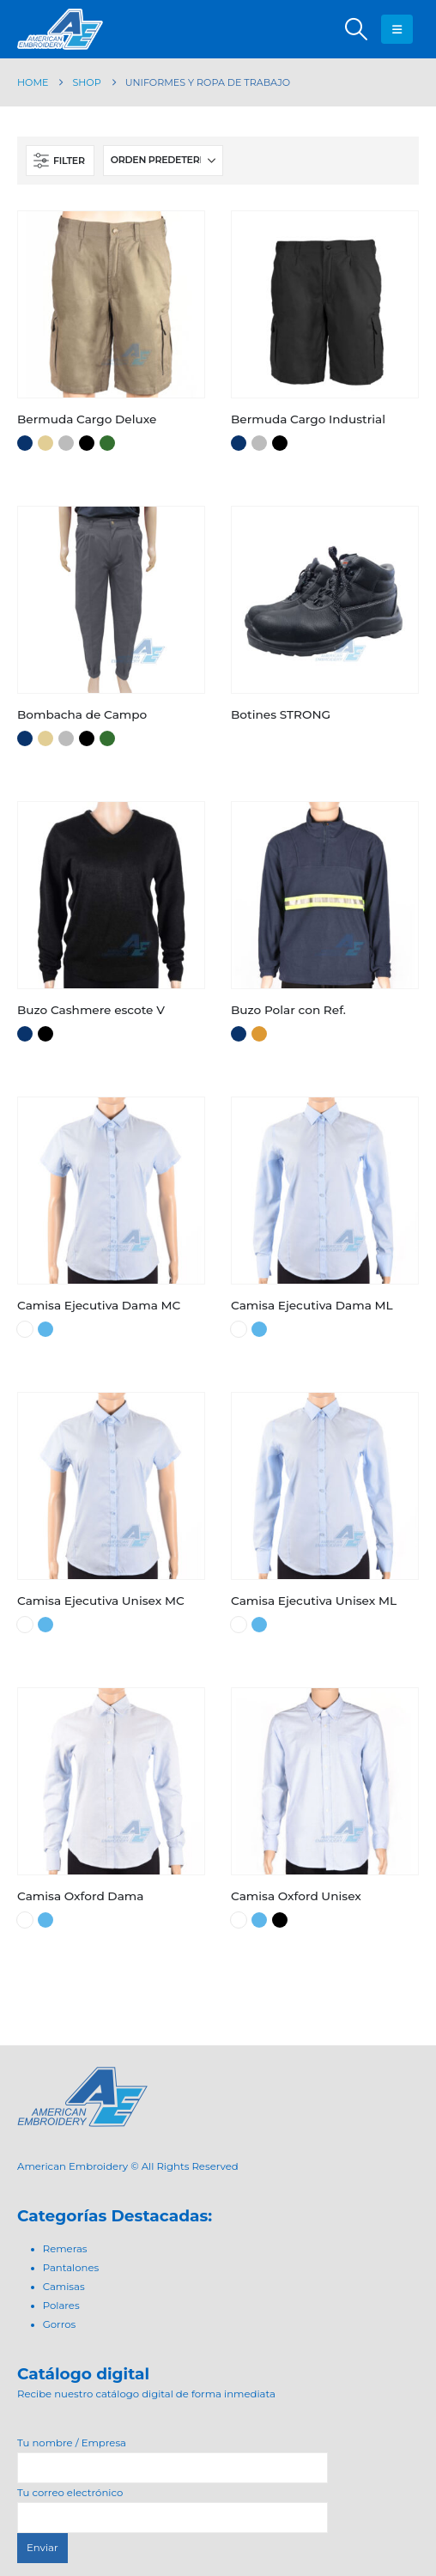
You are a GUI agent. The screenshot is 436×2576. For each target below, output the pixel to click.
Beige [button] (45, 443)
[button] (355, 29)
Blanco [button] (25, 1329)
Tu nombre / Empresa (172, 2455)
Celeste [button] (45, 1329)
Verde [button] (107, 443)
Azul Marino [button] (25, 443)
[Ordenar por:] (163, 160)
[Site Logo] (60, 29)
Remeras (65, 2249)
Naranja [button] (259, 1034)
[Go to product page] (111, 304)
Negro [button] (86, 443)
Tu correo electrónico (172, 2505)
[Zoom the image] (82, 2076)
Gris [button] (66, 443)
